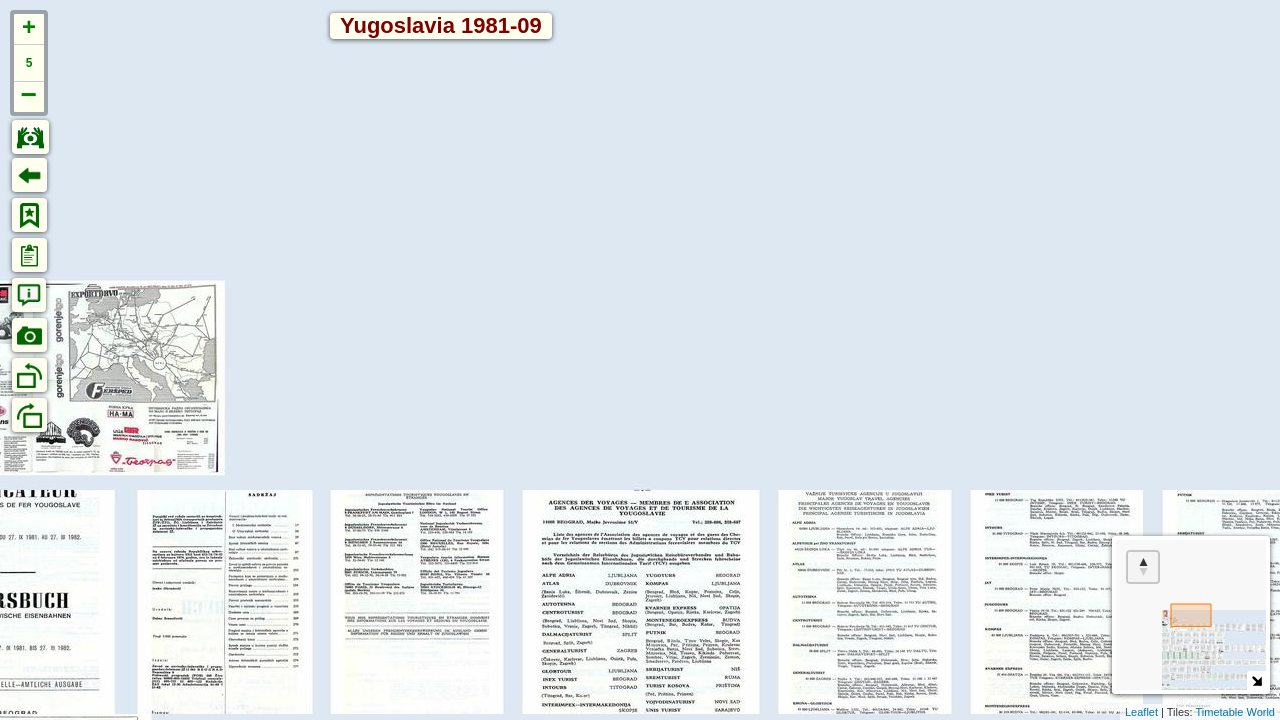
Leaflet (1141, 712)
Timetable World (1235, 712)
